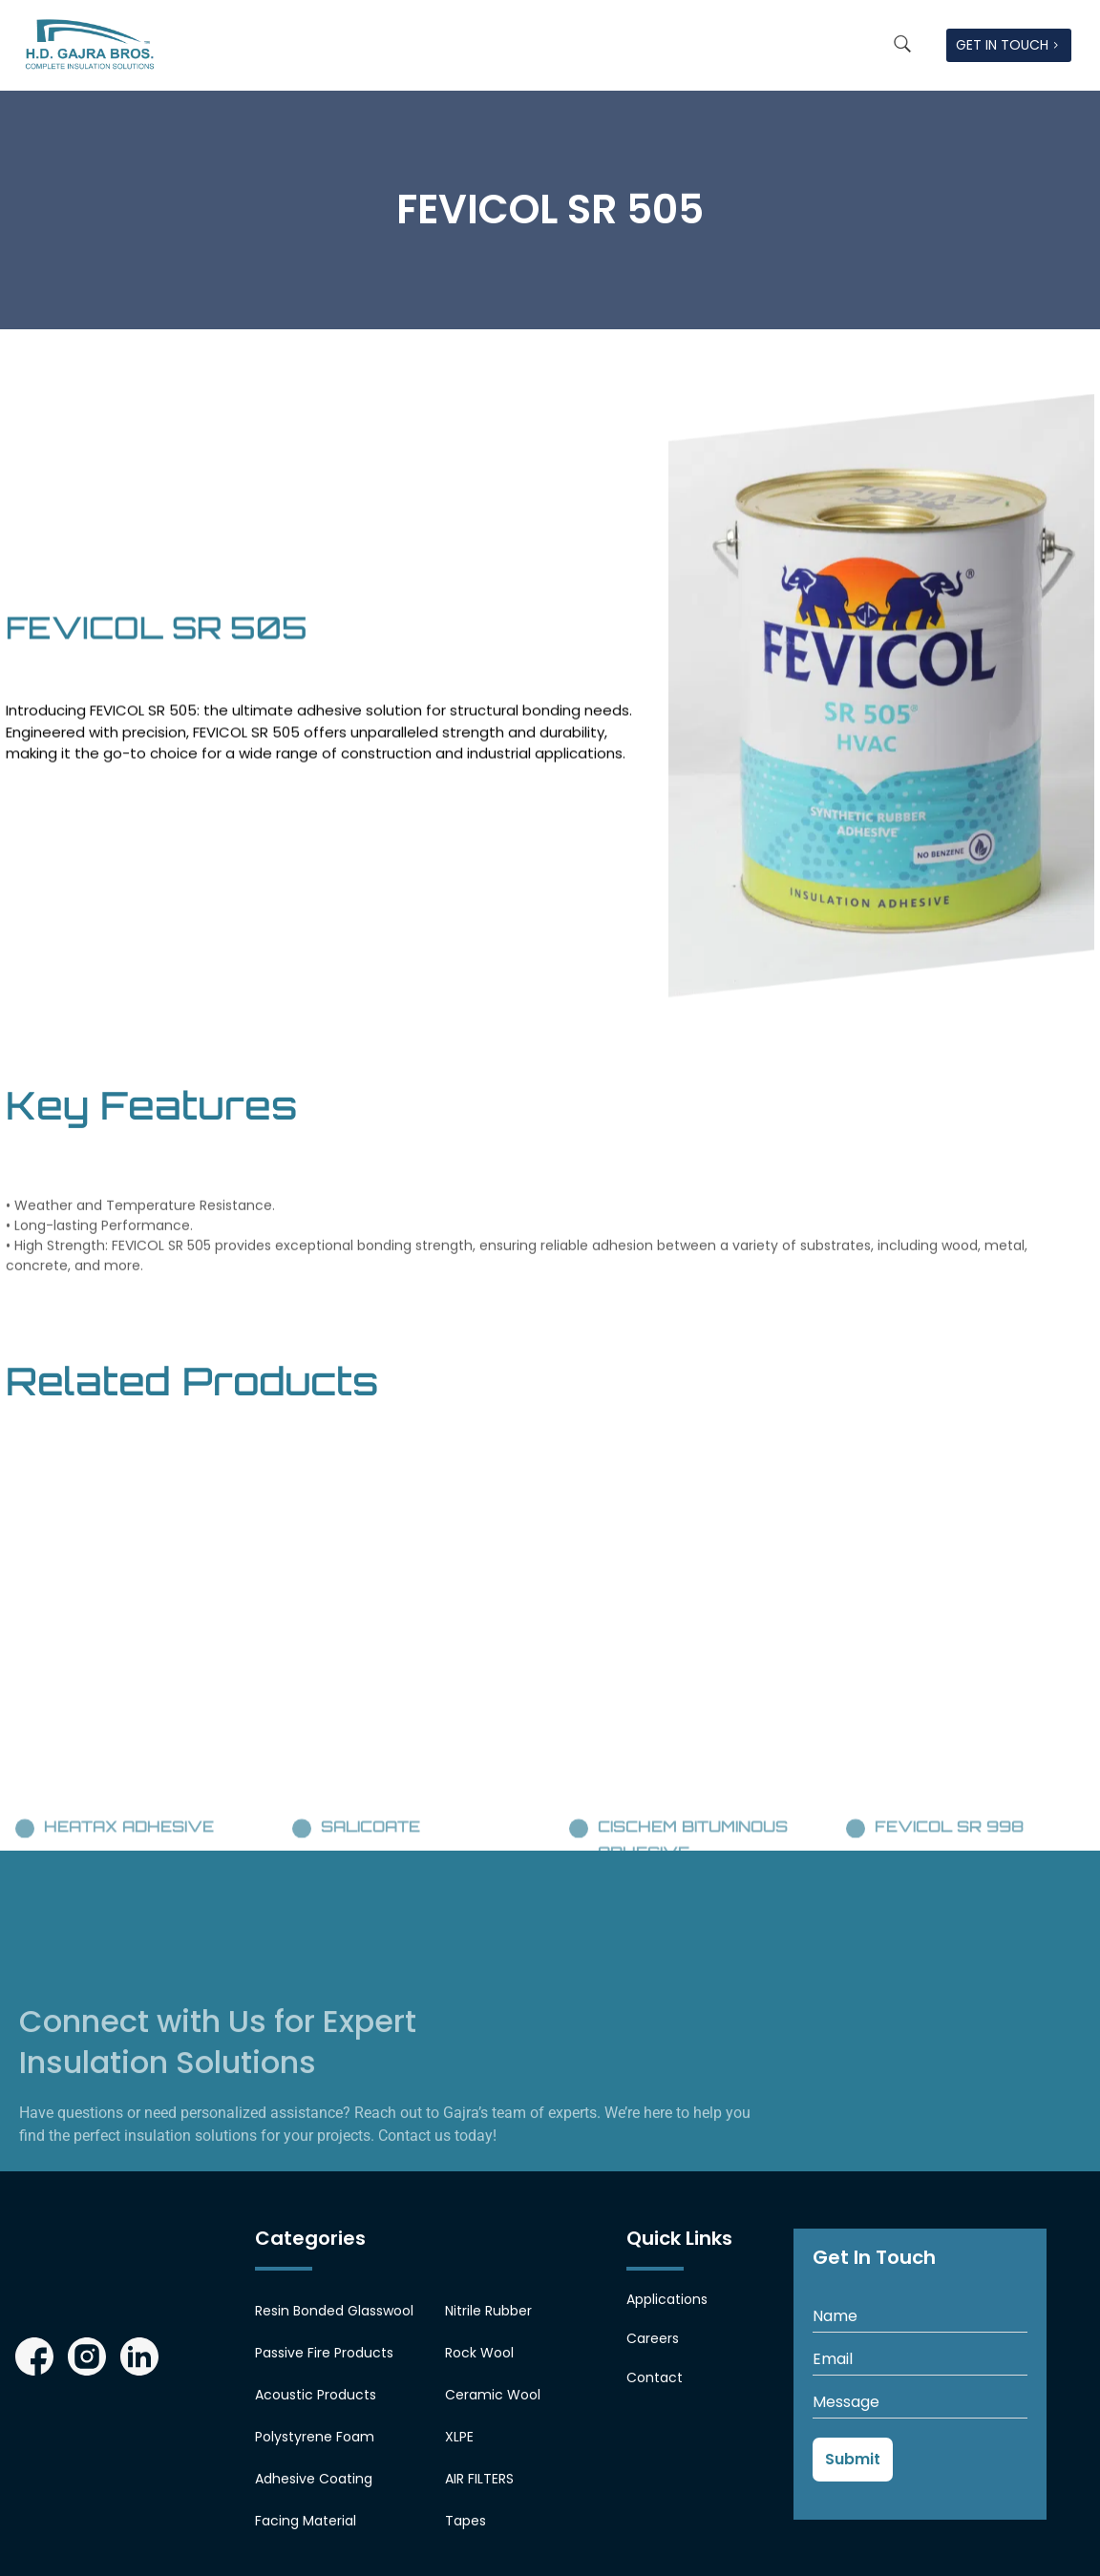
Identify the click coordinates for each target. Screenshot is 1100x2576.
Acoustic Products (315, 2394)
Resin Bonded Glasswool (334, 2310)
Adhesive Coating (313, 2478)
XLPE (459, 2436)
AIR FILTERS (479, 2478)
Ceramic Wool (492, 2394)
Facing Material (305, 2520)
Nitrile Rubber (488, 2310)
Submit (852, 2459)
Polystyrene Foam (314, 2436)
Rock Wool (479, 2352)
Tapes (465, 2520)
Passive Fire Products (324, 2352)
